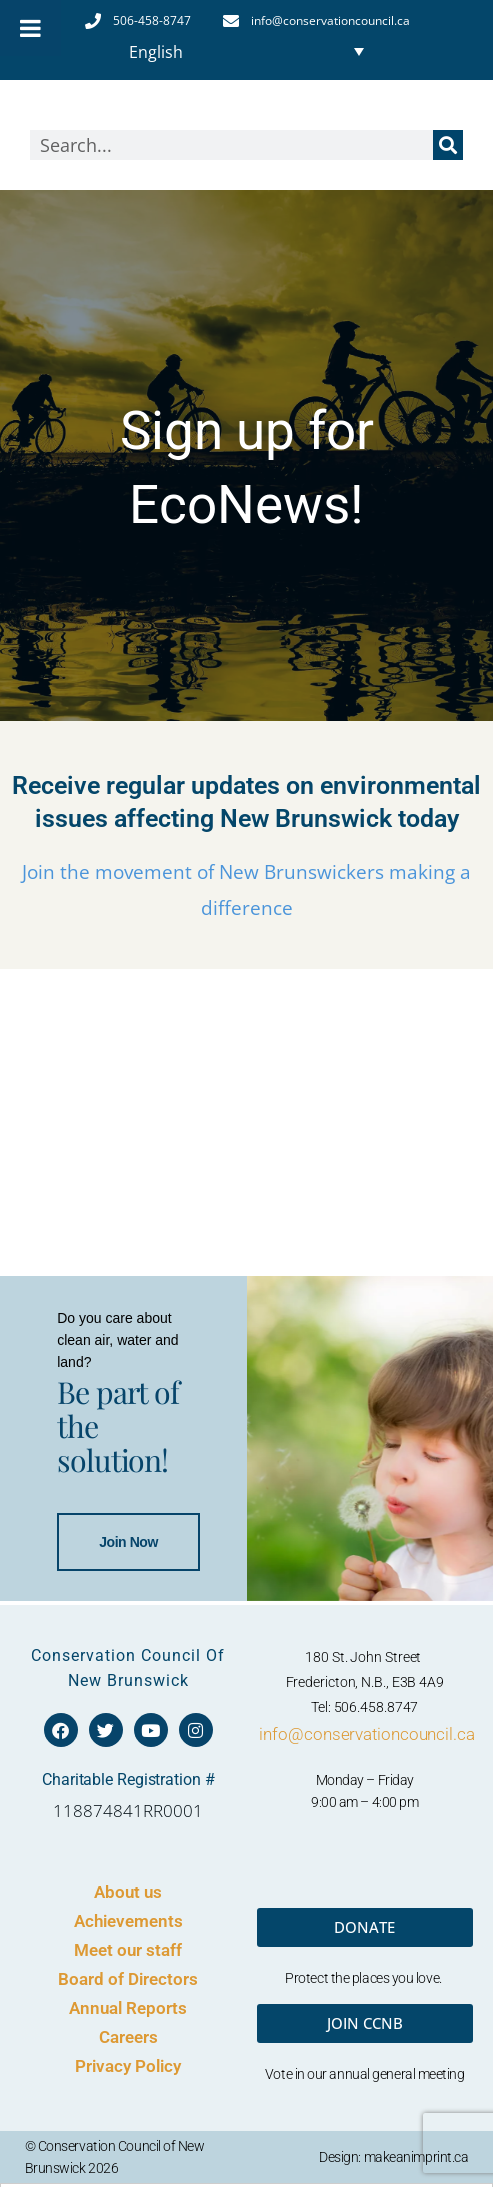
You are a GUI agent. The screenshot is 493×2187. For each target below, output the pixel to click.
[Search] (448, 145)
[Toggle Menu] (30, 28)
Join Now (106, 1735)
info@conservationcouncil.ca (366, 2175)
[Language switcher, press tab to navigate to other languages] (246, 51)
